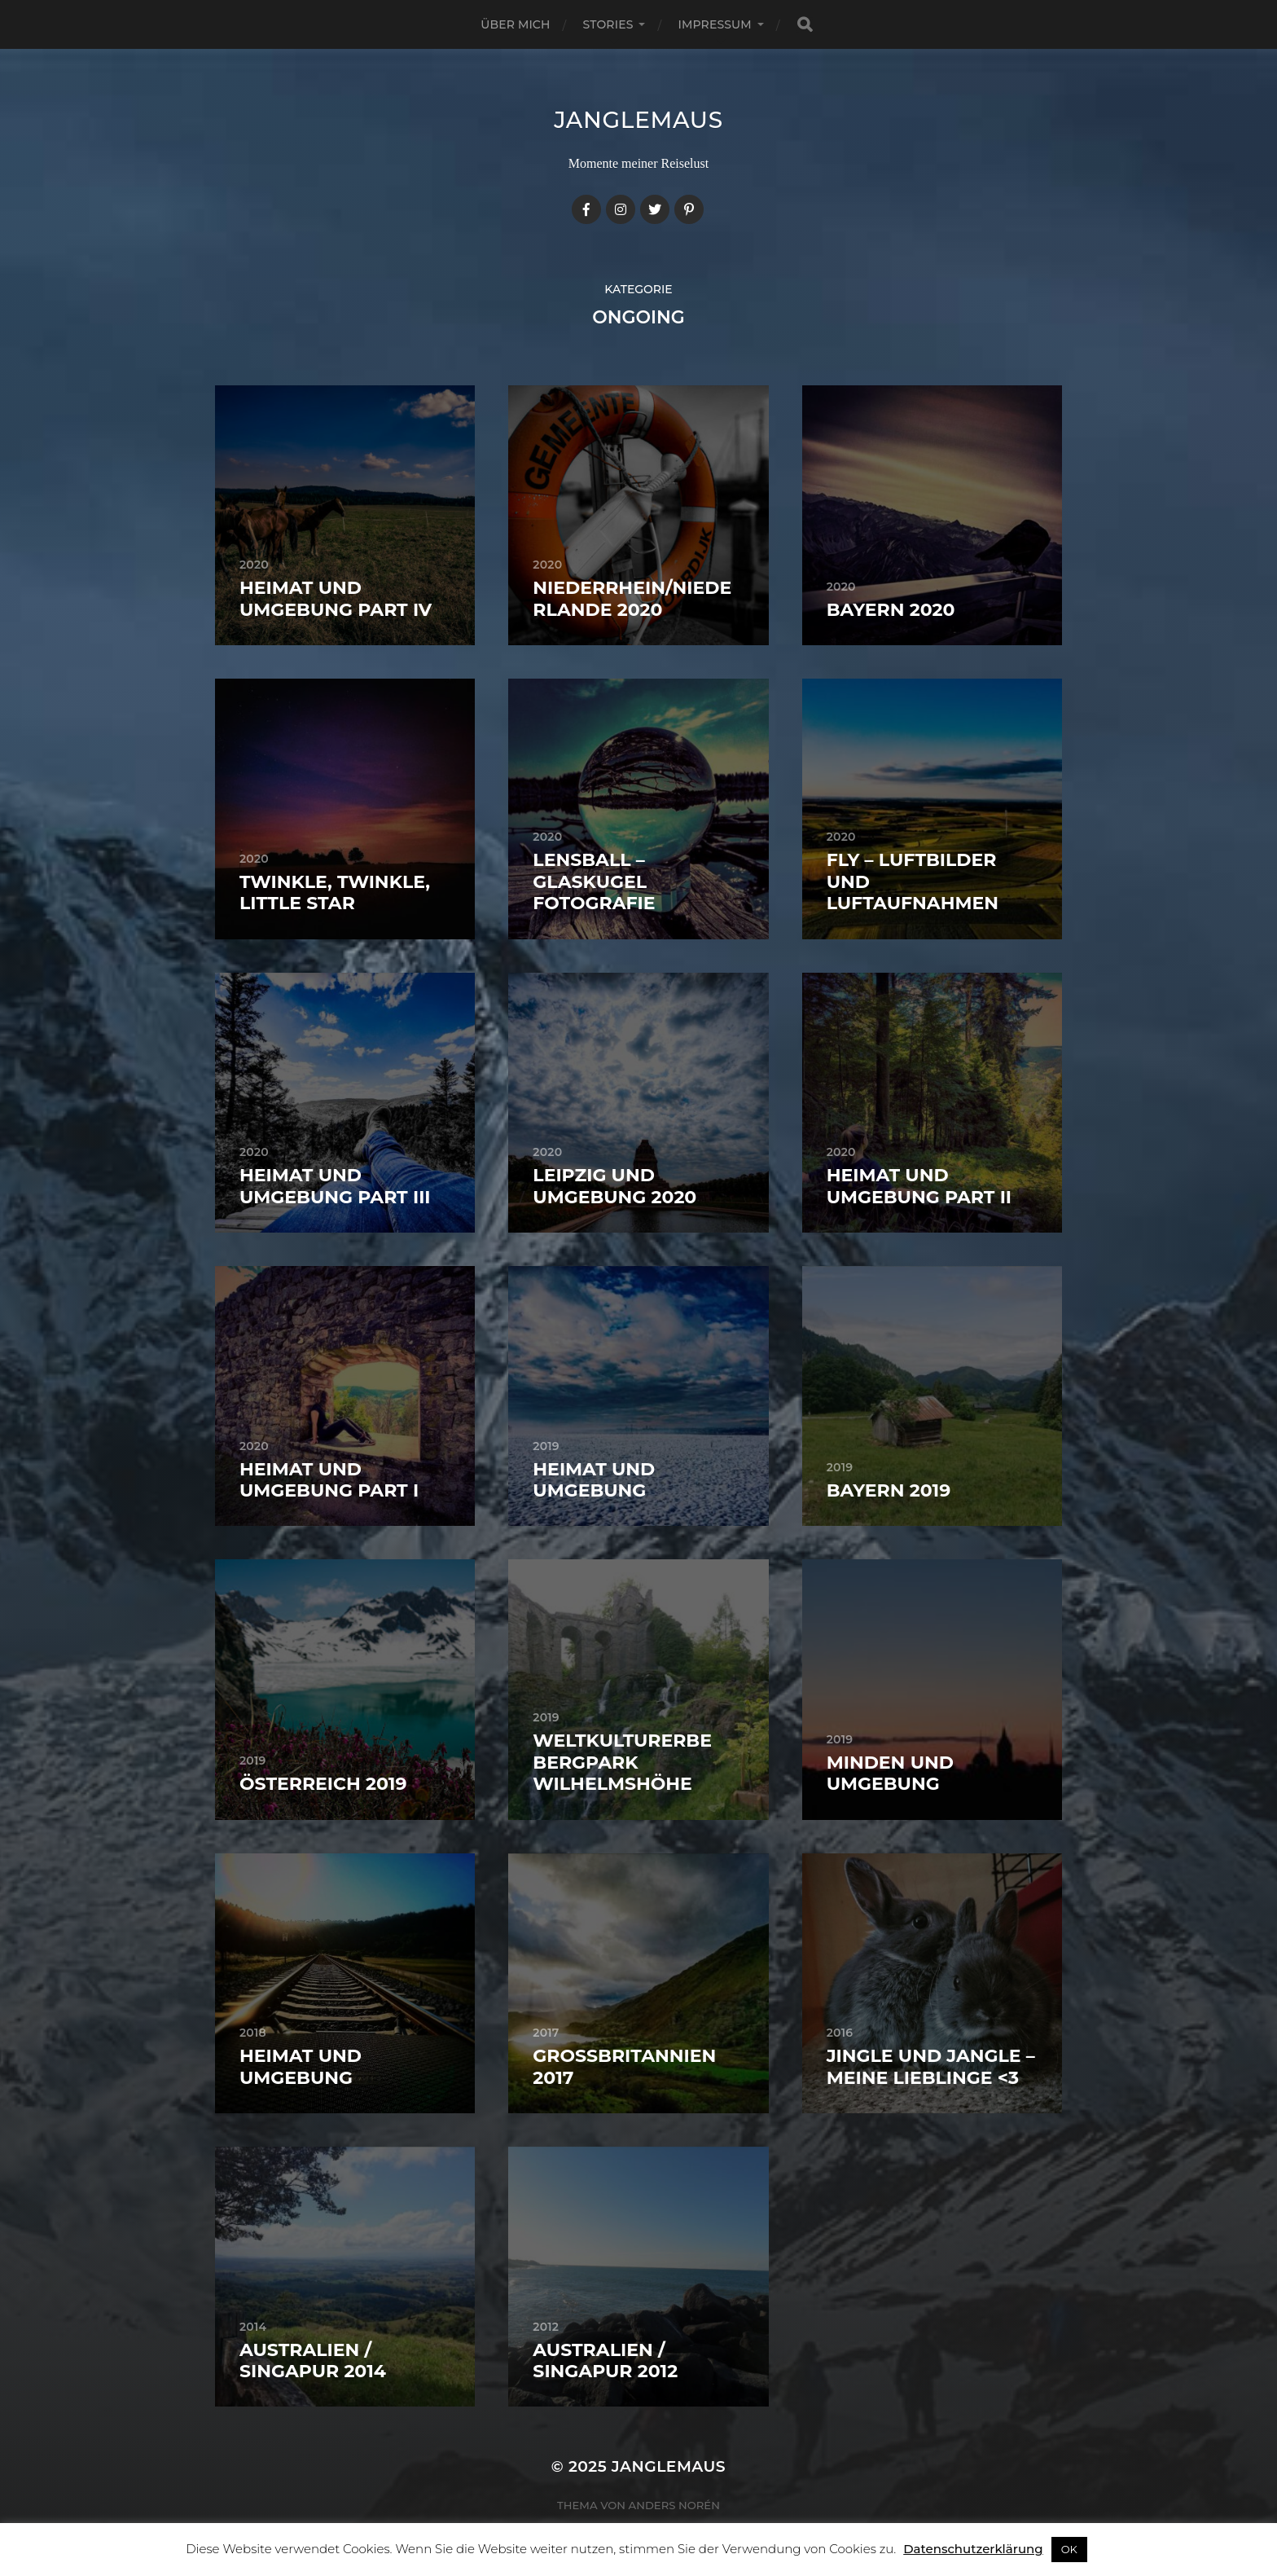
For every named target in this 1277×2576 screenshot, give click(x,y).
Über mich (515, 24)
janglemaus (638, 120)
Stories (608, 24)
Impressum (714, 24)
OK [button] (1069, 2549)
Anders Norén (674, 2505)
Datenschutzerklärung (972, 2548)
